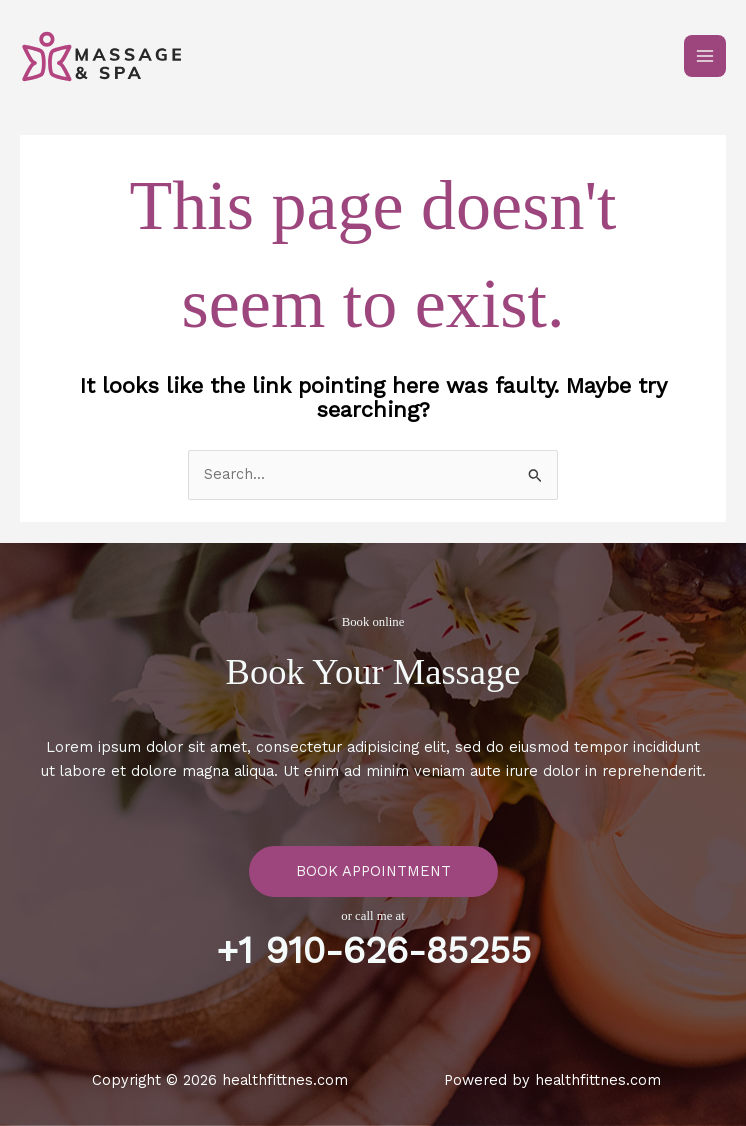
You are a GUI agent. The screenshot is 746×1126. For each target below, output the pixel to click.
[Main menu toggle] (705, 56)
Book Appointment (373, 871)
